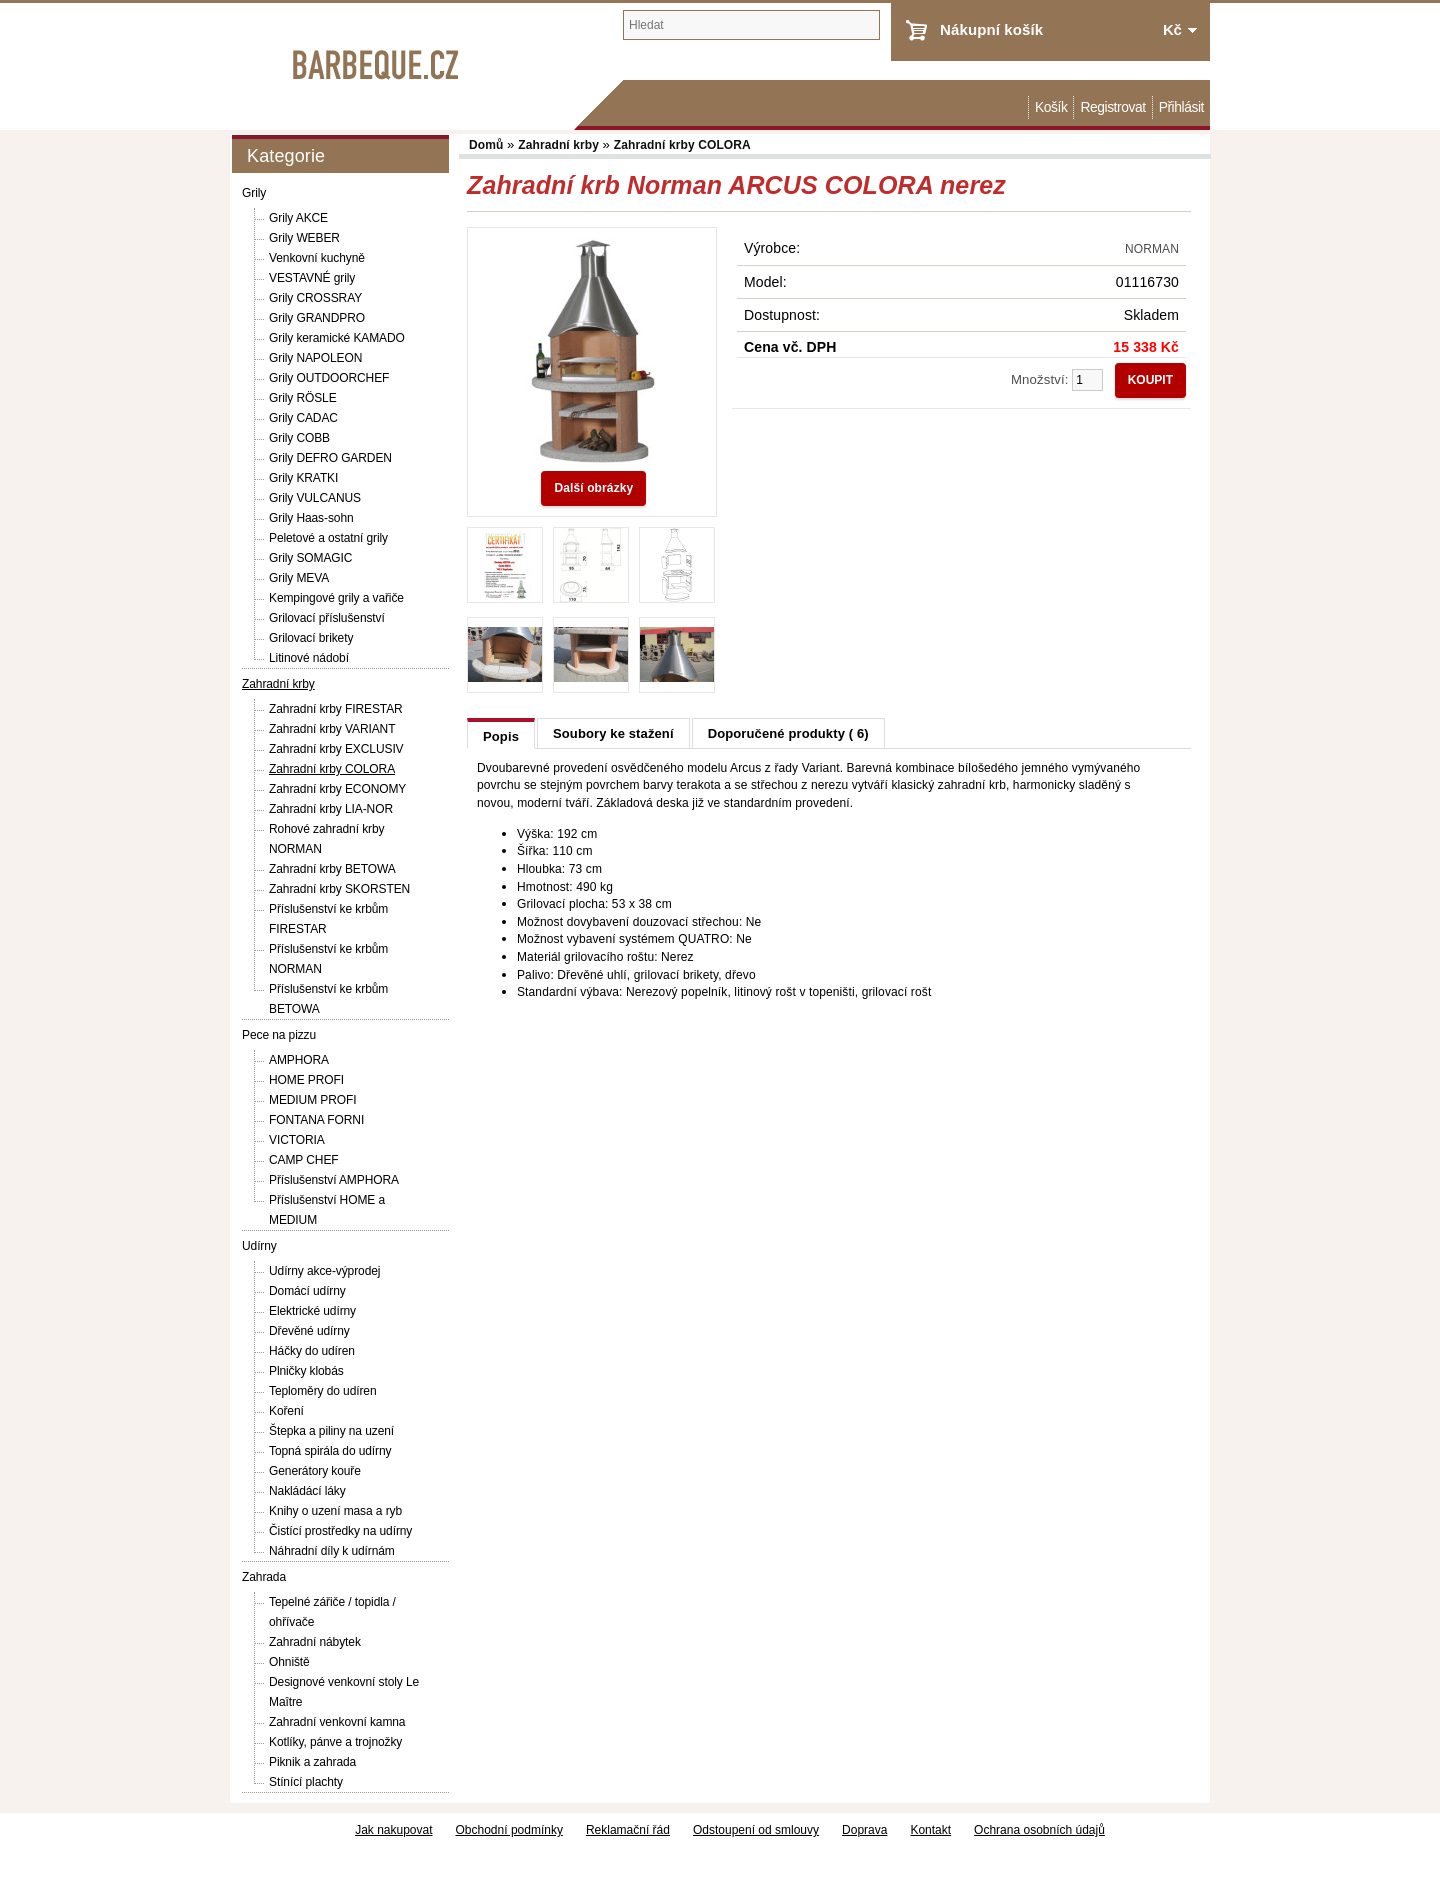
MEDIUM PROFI (312, 1100)
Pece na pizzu (279, 1035)
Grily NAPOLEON (315, 358)
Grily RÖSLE (303, 398)
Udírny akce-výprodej (324, 1271)
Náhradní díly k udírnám (332, 1551)
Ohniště (289, 1662)
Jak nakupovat (393, 1830)
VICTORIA (297, 1140)
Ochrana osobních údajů (1039, 1830)
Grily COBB (299, 438)
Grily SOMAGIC (310, 558)
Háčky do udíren (312, 1351)
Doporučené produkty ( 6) (788, 733)
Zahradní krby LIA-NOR (331, 809)
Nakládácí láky (307, 1491)
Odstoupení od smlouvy (756, 1830)
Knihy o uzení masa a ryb (335, 1511)
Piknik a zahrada (312, 1762)
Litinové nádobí (309, 658)
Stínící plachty (306, 1782)
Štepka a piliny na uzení (331, 1431)
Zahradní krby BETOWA (332, 869)
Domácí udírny (307, 1291)
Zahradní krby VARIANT (332, 729)
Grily (254, 193)
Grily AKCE (298, 218)
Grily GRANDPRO (317, 318)
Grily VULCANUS (315, 498)
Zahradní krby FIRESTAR (336, 709)
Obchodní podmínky (509, 1830)
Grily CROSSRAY (315, 298)
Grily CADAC (303, 418)
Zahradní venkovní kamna (337, 1722)
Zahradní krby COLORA (332, 769)
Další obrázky (593, 488)
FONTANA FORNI (316, 1120)
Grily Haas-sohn (311, 518)
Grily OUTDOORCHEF (329, 378)
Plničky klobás (306, 1371)
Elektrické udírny (312, 1311)
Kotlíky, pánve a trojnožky (335, 1742)
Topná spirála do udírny (330, 1451)
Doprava (864, 1830)
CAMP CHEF (304, 1160)
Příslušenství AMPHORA (334, 1180)
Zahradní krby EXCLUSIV (336, 749)
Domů (1018, 107)
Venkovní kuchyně (317, 258)
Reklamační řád (628, 1830)
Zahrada (264, 1577)
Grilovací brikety (311, 638)
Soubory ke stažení (613, 733)
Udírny (259, 1246)
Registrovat (1112, 107)
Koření (286, 1411)
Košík (1051, 107)
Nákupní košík (991, 29)
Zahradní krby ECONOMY (337, 789)
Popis (501, 736)
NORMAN (1152, 249)
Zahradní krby (278, 684)
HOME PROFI (306, 1080)
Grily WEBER (304, 238)
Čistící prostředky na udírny (340, 1531)
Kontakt (930, 1830)
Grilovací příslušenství (327, 618)
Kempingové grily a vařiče (336, 598)
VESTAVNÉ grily (312, 278)
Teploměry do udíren (323, 1391)
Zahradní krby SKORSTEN (339, 889)
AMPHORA (299, 1060)
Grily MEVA (299, 578)
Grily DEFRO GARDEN (330, 458)
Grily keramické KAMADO (337, 338)
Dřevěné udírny (309, 1331)
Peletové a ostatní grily (328, 538)
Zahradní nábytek (315, 1642)
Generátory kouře (315, 1471)
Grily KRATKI (303, 478)
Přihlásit (1181, 107)
